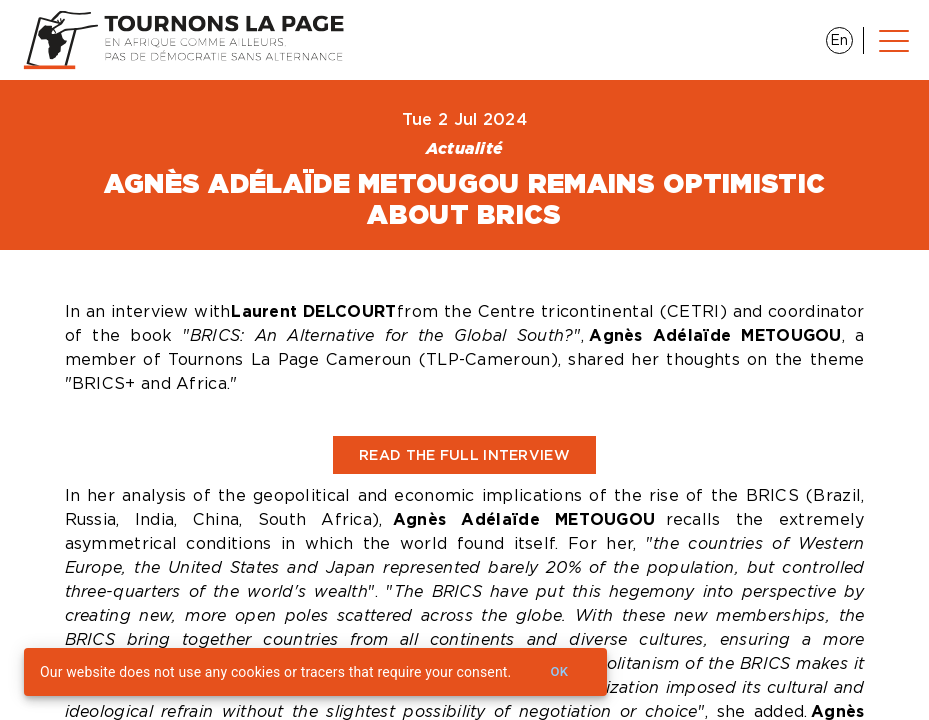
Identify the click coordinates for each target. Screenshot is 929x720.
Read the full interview (464, 455)
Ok (559, 672)
